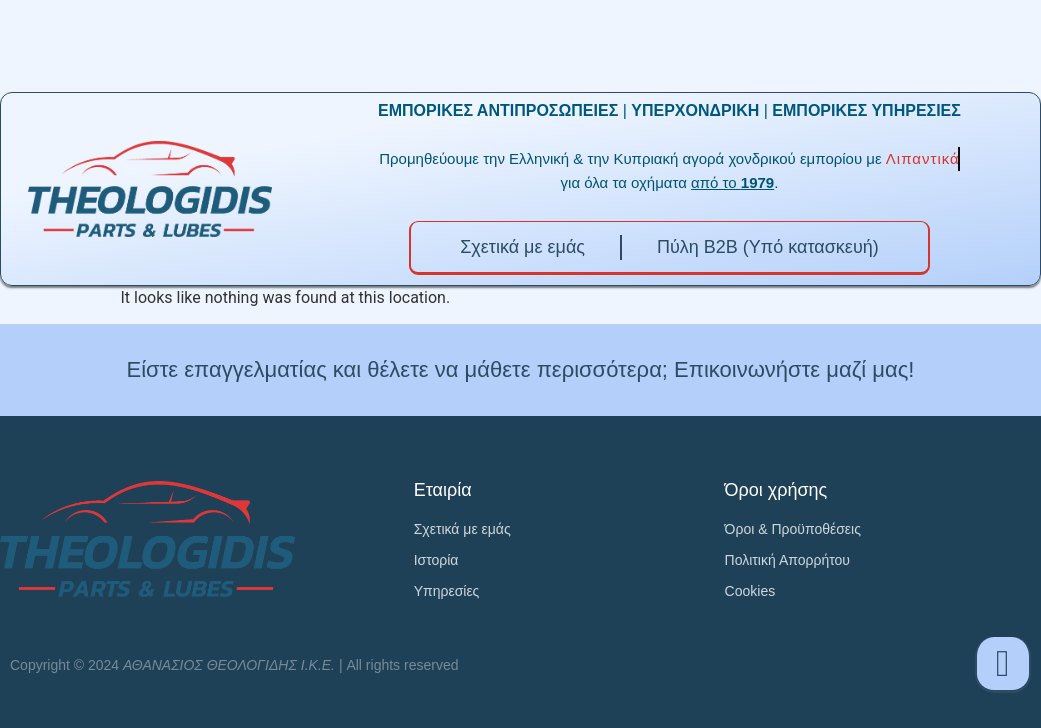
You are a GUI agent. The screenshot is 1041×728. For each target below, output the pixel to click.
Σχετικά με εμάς (522, 247)
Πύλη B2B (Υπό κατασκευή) (768, 247)
